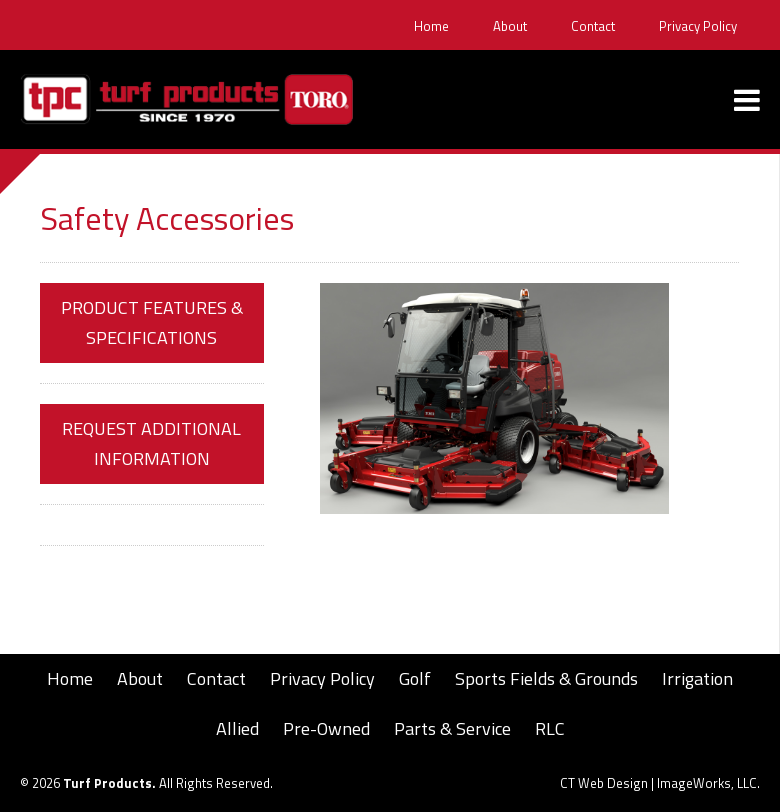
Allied (237, 728)
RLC (550, 728)
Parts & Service (452, 728)
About (510, 26)
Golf (415, 678)
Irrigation (697, 678)
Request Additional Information (151, 443)
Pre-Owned (326, 728)
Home (431, 26)
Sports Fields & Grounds (546, 678)
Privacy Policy (698, 26)
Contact (593, 26)
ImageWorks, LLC (707, 783)
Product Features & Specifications (152, 322)
